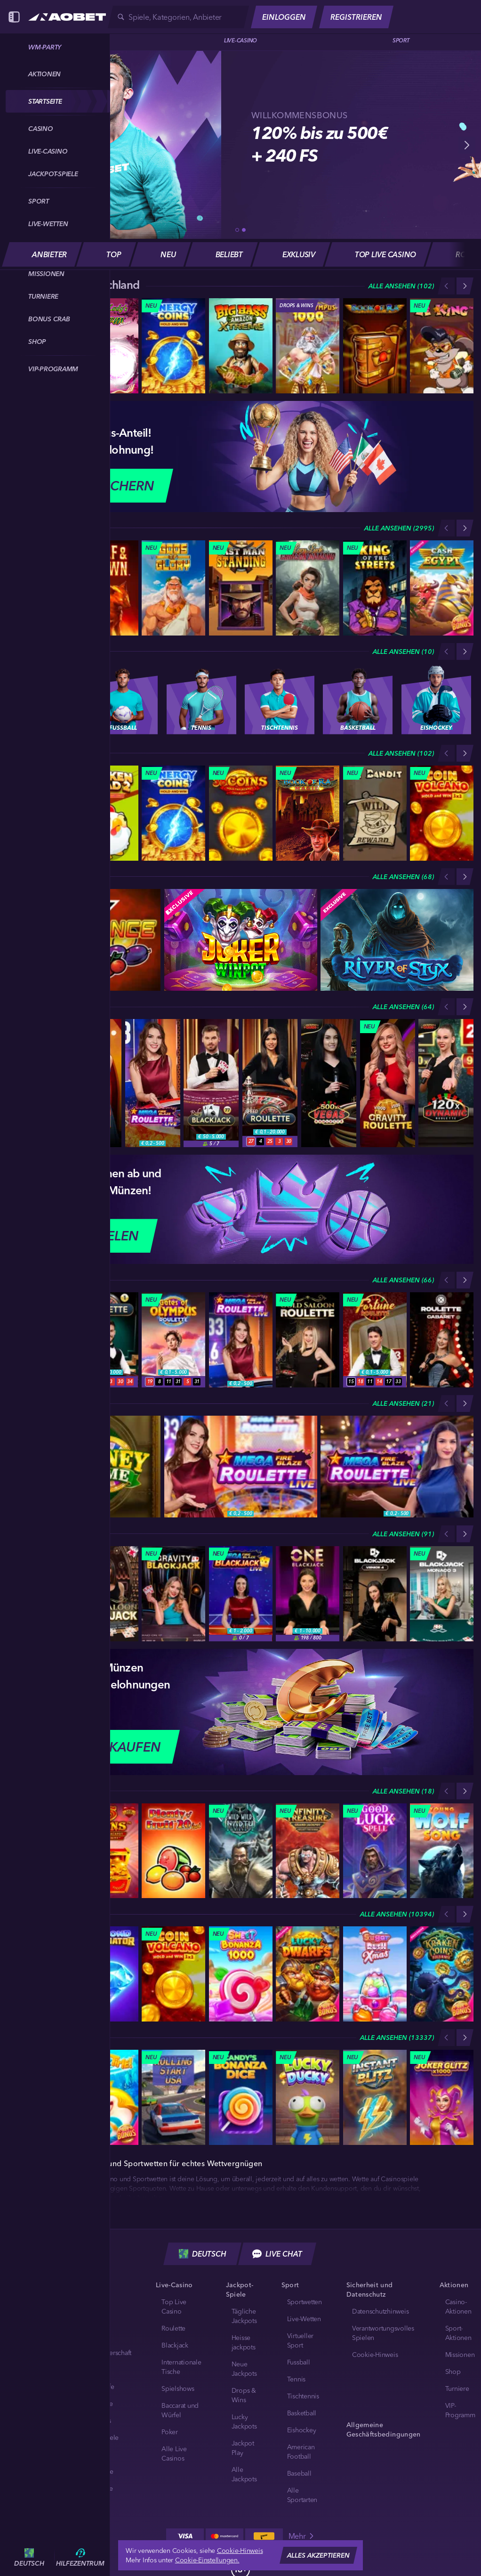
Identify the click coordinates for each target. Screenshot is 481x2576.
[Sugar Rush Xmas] (375, 1974)
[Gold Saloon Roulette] (307, 1339)
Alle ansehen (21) (403, 1403)
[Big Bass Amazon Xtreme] (241, 345)
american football (301, 2452)
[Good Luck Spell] (375, 1851)
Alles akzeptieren (318, 2555)
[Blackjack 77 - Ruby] (211, 1083)
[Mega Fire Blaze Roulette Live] (152, 1083)
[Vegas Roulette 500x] (328, 1083)
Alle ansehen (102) (401, 286)
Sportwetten (304, 2302)
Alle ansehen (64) (403, 1007)
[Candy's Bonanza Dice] (241, 2097)
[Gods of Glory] (173, 588)
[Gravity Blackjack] (173, 1593)
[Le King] (441, 345)
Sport (401, 40)
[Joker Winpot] (240, 940)
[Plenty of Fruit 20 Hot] (173, 1851)
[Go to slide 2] (244, 230)
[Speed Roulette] (269, 1083)
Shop (453, 2371)
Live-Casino (240, 40)
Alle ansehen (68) (403, 876)
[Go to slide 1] (237, 230)
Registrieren (356, 17)
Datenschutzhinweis (380, 2311)
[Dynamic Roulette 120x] (445, 1083)
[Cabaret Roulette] (441, 1339)
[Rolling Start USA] (173, 2097)
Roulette (173, 2328)
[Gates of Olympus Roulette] (173, 1339)
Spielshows (177, 2388)
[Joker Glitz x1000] (441, 2097)
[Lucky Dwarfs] (307, 1974)
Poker (169, 2432)
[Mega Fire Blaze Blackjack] (241, 1593)
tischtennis (303, 2396)
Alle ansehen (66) (403, 1280)
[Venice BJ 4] (375, 1593)
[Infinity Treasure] (307, 1851)
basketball (302, 2413)
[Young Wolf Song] (441, 1851)
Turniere (457, 2388)
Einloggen (284, 17)
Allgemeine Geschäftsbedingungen (383, 2429)
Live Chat (277, 2253)
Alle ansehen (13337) (397, 2037)
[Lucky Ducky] (307, 2097)
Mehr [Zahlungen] (302, 2536)
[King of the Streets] (375, 588)
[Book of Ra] (375, 345)
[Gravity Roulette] (387, 1083)
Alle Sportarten (302, 2495)
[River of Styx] (397, 940)
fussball (298, 2362)
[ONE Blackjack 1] (307, 1593)
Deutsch (202, 2253)
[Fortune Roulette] (375, 1339)
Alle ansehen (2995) (399, 528)
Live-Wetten (304, 2319)
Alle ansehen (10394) (397, 1914)
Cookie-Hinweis (375, 2354)
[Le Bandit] (375, 813)
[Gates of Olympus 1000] (307, 345)
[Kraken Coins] (441, 1974)
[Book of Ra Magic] (307, 813)
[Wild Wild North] (241, 1851)
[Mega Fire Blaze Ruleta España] (397, 1466)
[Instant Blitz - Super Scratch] (375, 2097)
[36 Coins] (241, 813)
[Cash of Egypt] (441, 588)
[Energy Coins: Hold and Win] (173, 345)
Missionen (460, 2354)
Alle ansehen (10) (403, 651)
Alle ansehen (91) (403, 1534)
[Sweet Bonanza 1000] (241, 1974)
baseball (299, 2473)
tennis (296, 2379)
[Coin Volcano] (441, 813)
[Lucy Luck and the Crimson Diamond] (307, 588)
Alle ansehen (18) (403, 1791)
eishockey (301, 2430)
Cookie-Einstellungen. (207, 2560)
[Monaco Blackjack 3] (441, 1593)
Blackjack (174, 2345)
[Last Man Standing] (241, 588)
